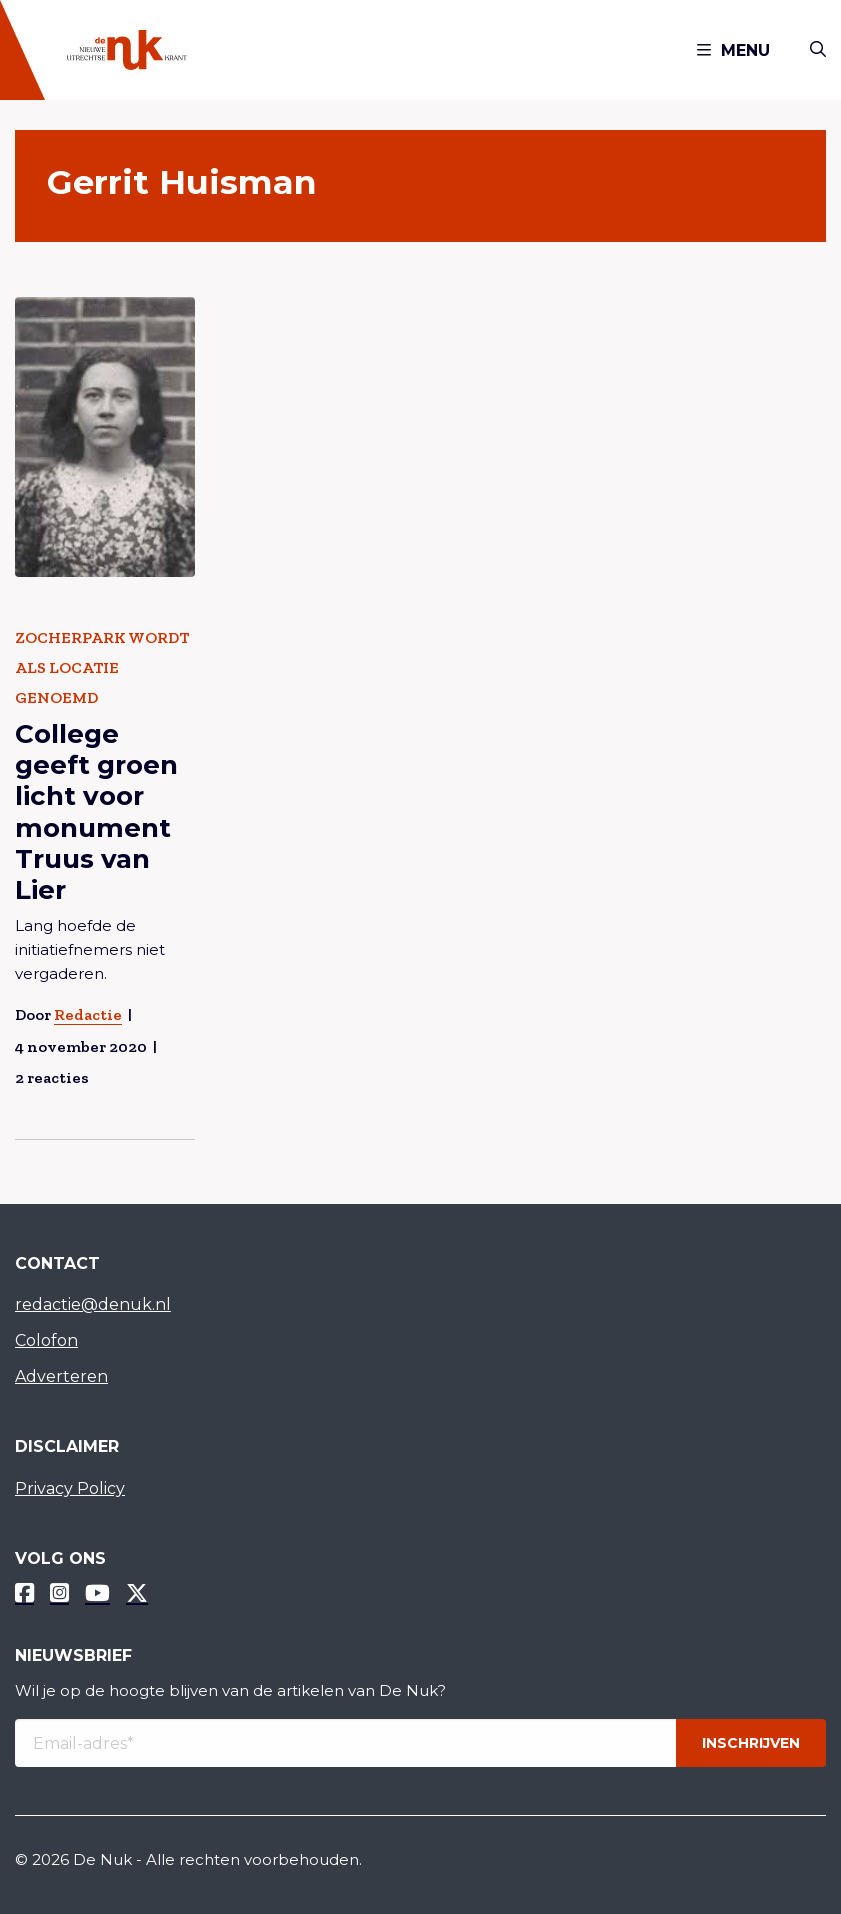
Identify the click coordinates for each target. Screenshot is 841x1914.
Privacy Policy (70, 1488)
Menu (733, 50)
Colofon (46, 1340)
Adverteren (61, 1376)
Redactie (88, 1014)
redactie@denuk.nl (93, 1304)
